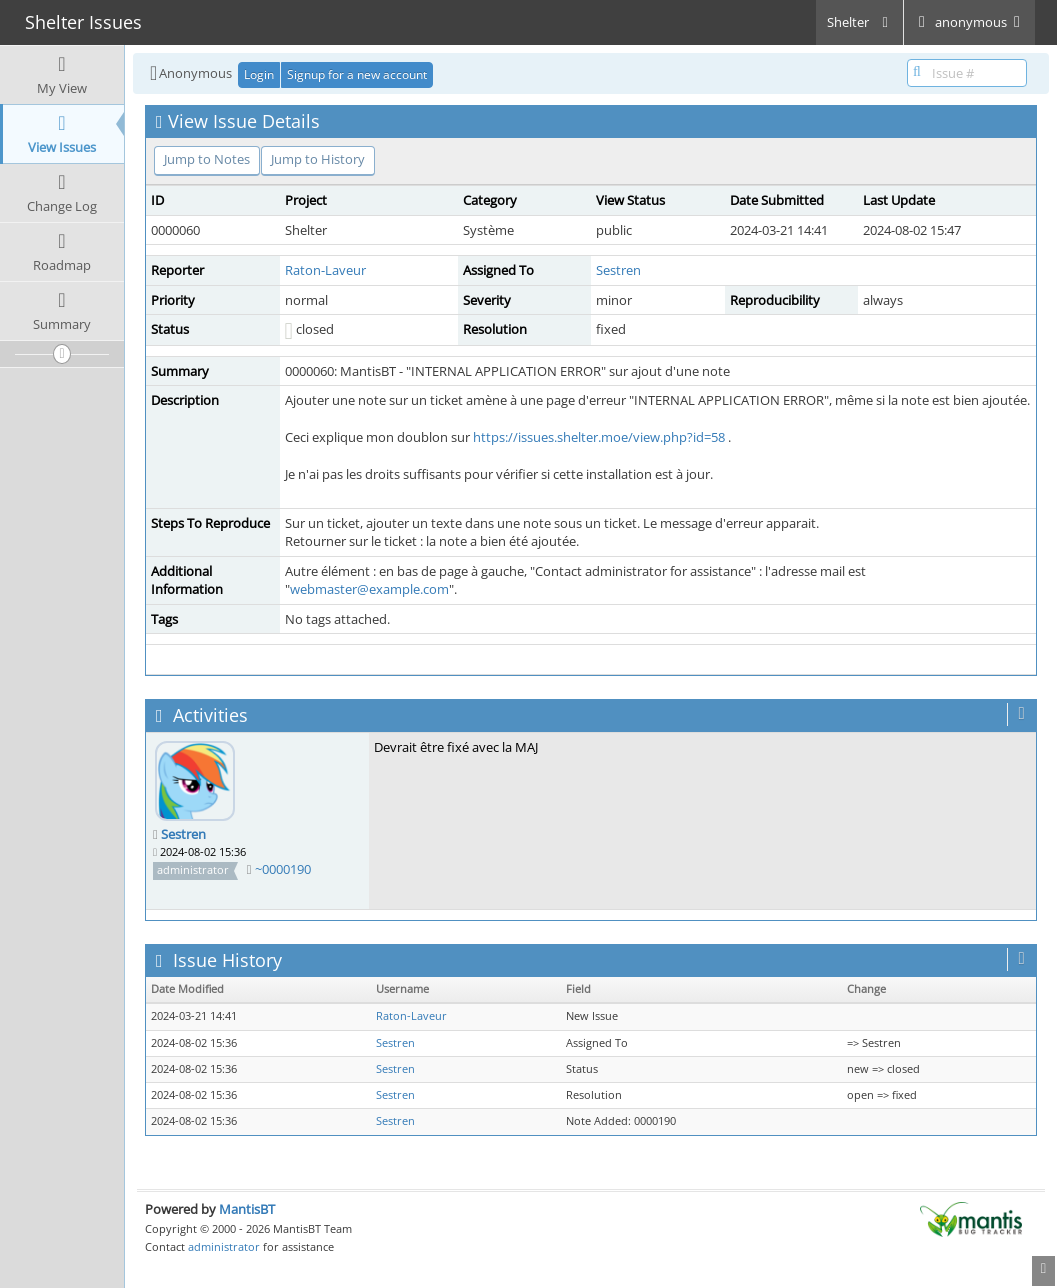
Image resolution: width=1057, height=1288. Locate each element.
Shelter (859, 22)
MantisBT (247, 1209)
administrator (224, 1246)
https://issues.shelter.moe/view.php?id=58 (599, 437)
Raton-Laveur (325, 270)
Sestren (618, 270)
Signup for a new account (357, 74)
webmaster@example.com (369, 589)
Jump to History (318, 159)
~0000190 (283, 869)
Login (259, 74)
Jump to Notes (207, 159)
